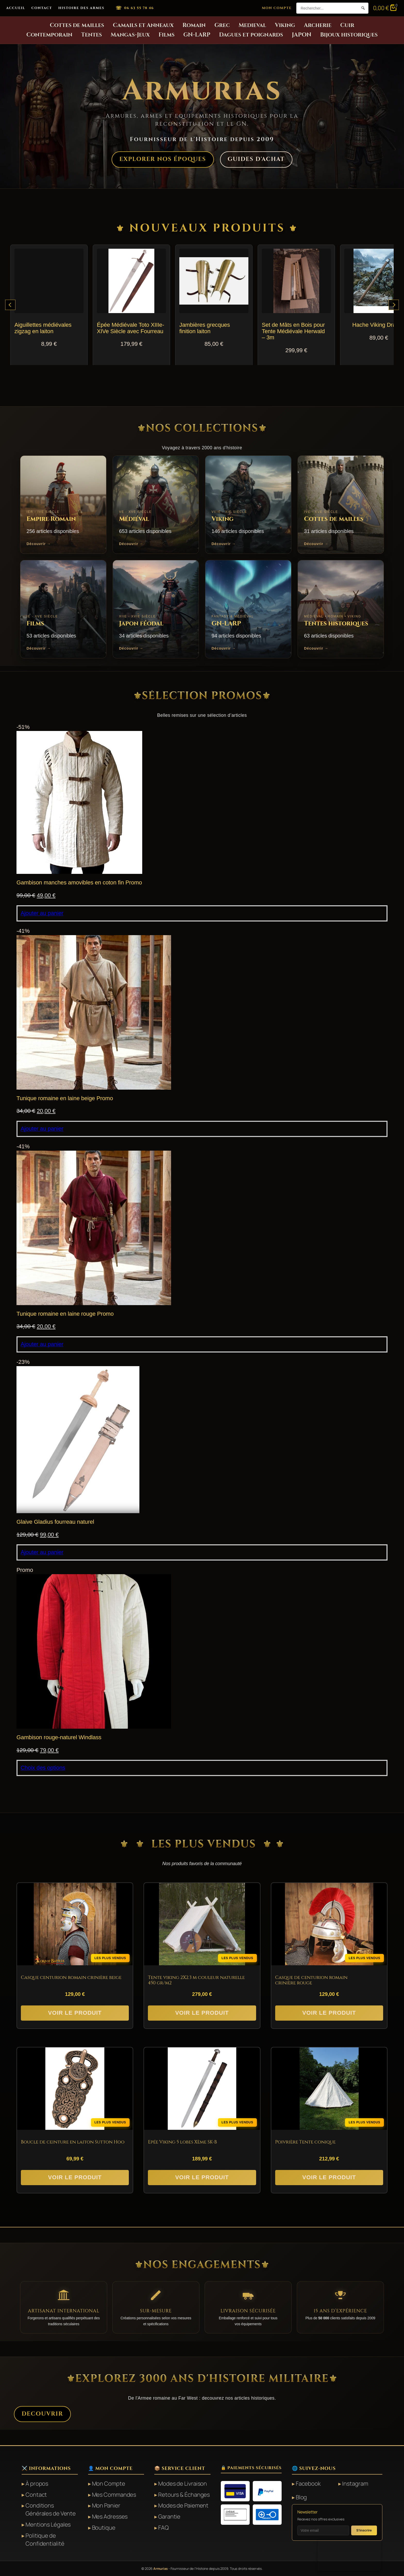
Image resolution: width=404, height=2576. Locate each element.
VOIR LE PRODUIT (75, 2013)
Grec (222, 25)
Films (166, 35)
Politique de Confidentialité (45, 2539)
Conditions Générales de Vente (51, 2509)
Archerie (317, 25)
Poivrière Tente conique (305, 2142)
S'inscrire (364, 2530)
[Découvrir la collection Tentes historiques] (341, 609)
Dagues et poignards (251, 35)
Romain (194, 25)
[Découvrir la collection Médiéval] (156, 505)
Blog (301, 2497)
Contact (41, 8)
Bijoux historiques (348, 35)
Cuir (347, 25)
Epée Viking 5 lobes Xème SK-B (182, 2142)
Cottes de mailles (77, 25)
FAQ (163, 2527)
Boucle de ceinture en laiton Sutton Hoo (72, 2142)
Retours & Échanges (184, 2495)
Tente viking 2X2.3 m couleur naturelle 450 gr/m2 (196, 1980)
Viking (285, 25)
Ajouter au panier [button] (42, 913)
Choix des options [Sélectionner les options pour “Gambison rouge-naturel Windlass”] (43, 1767)
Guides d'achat (256, 159)
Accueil (15, 8)
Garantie (169, 2516)
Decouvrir (42, 2414)
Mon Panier (106, 2505)
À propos (37, 2483)
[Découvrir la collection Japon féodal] (156, 609)
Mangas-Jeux (130, 35)
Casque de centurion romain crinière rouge (311, 1980)
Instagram (355, 2483)
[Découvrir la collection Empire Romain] (63, 505)
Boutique (103, 2527)
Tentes (91, 35)
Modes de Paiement (183, 2505)
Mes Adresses (110, 2516)
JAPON (302, 35)
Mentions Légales (48, 2524)
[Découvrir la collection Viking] (248, 505)
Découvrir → (39, 544)
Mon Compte (277, 8)
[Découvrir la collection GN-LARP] (248, 609)
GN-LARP (197, 35)
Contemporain (49, 35)
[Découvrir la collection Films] (63, 609)
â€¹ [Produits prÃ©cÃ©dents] (10, 305)
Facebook (308, 2483)
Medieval (252, 25)
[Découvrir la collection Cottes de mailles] (341, 505)
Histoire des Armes (81, 8)
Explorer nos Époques (162, 159)
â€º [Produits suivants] (394, 305)
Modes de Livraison (182, 2483)
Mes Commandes (114, 2495)
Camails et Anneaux (143, 25)
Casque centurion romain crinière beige (71, 1977)
